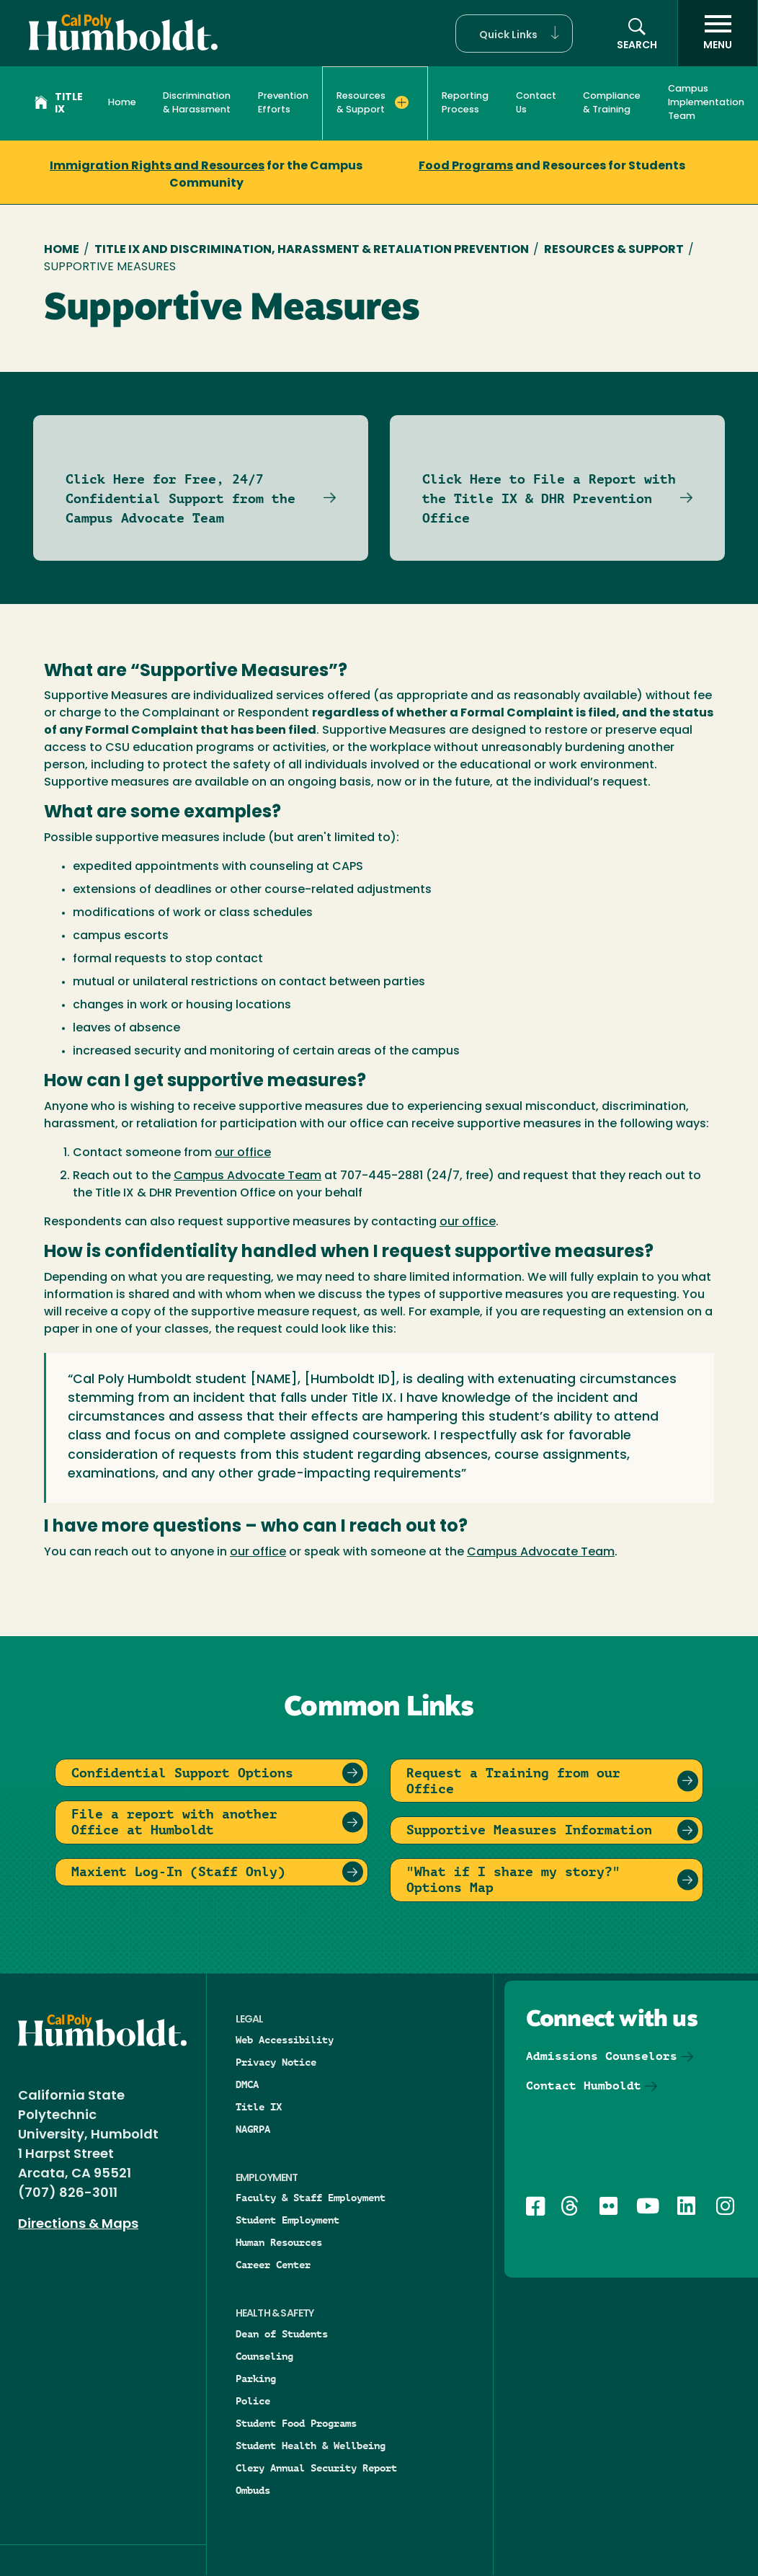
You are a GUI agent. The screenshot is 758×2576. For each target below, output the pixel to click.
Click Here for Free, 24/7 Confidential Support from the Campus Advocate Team (180, 498)
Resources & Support (614, 250)
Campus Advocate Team (247, 1176)
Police (253, 2401)
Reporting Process (465, 103)
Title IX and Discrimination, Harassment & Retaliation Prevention (311, 250)
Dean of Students (282, 2334)
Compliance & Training (612, 103)
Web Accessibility (285, 2040)
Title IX (59, 103)
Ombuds (253, 2490)
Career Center (273, 2264)
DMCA (247, 2084)
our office (243, 1153)
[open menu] (717, 33)
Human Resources (279, 2242)
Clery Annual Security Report (316, 2468)
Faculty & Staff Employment (310, 2197)
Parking (256, 2378)
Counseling (264, 2356)
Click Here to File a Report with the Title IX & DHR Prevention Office (549, 498)
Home (122, 102)
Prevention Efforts (283, 103)
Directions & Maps (78, 2224)
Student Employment (287, 2220)
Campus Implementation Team (706, 102)
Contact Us (536, 103)
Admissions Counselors (601, 2056)
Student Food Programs (296, 2423)
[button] (514, 33)
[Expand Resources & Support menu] (401, 102)
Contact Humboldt (583, 2085)
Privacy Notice (276, 2062)
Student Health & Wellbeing (310, 2445)
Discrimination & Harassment (197, 103)
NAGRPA (253, 2129)
